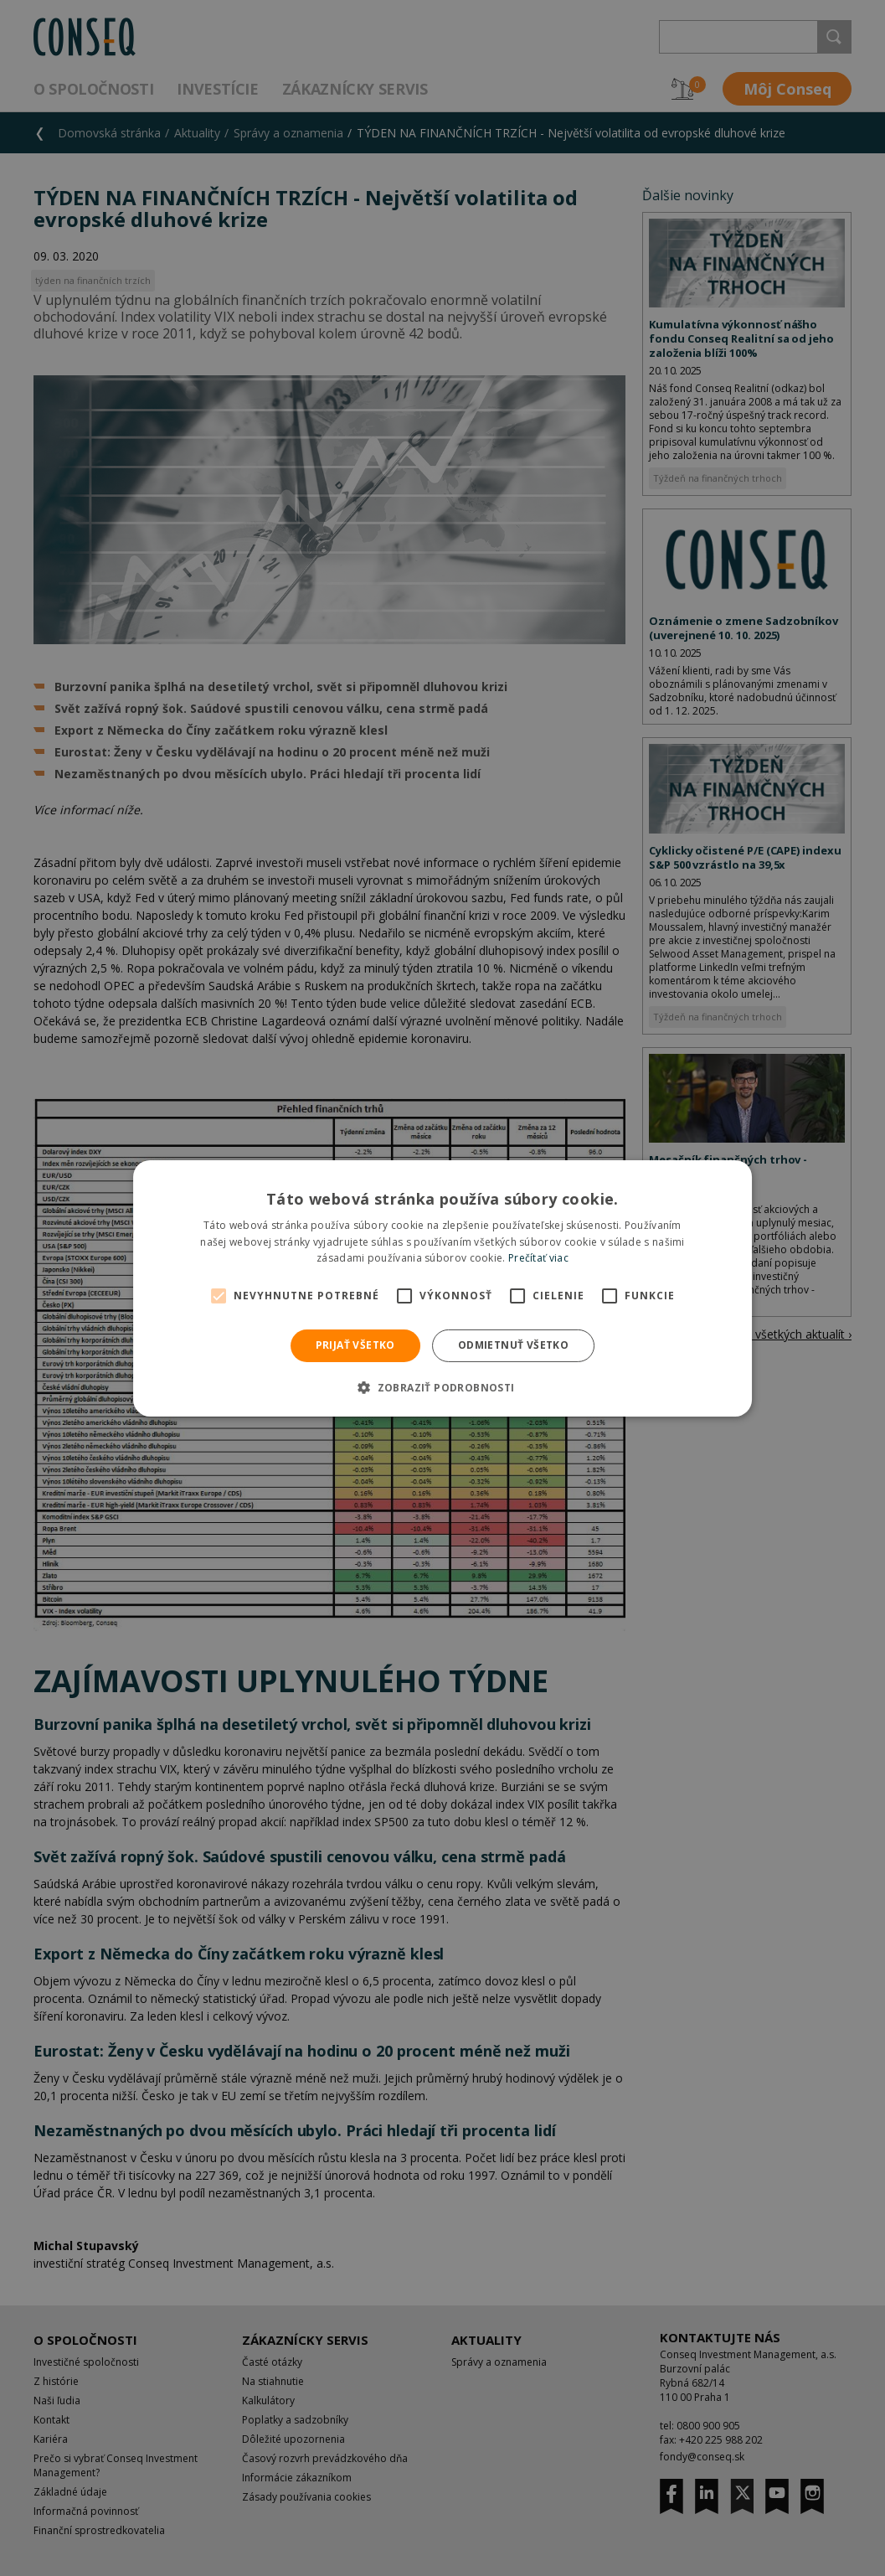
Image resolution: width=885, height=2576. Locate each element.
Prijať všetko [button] (355, 1345)
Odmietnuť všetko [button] (513, 1345)
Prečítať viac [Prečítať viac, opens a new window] (538, 1258)
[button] (442, 1387)
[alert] (442, 1288)
